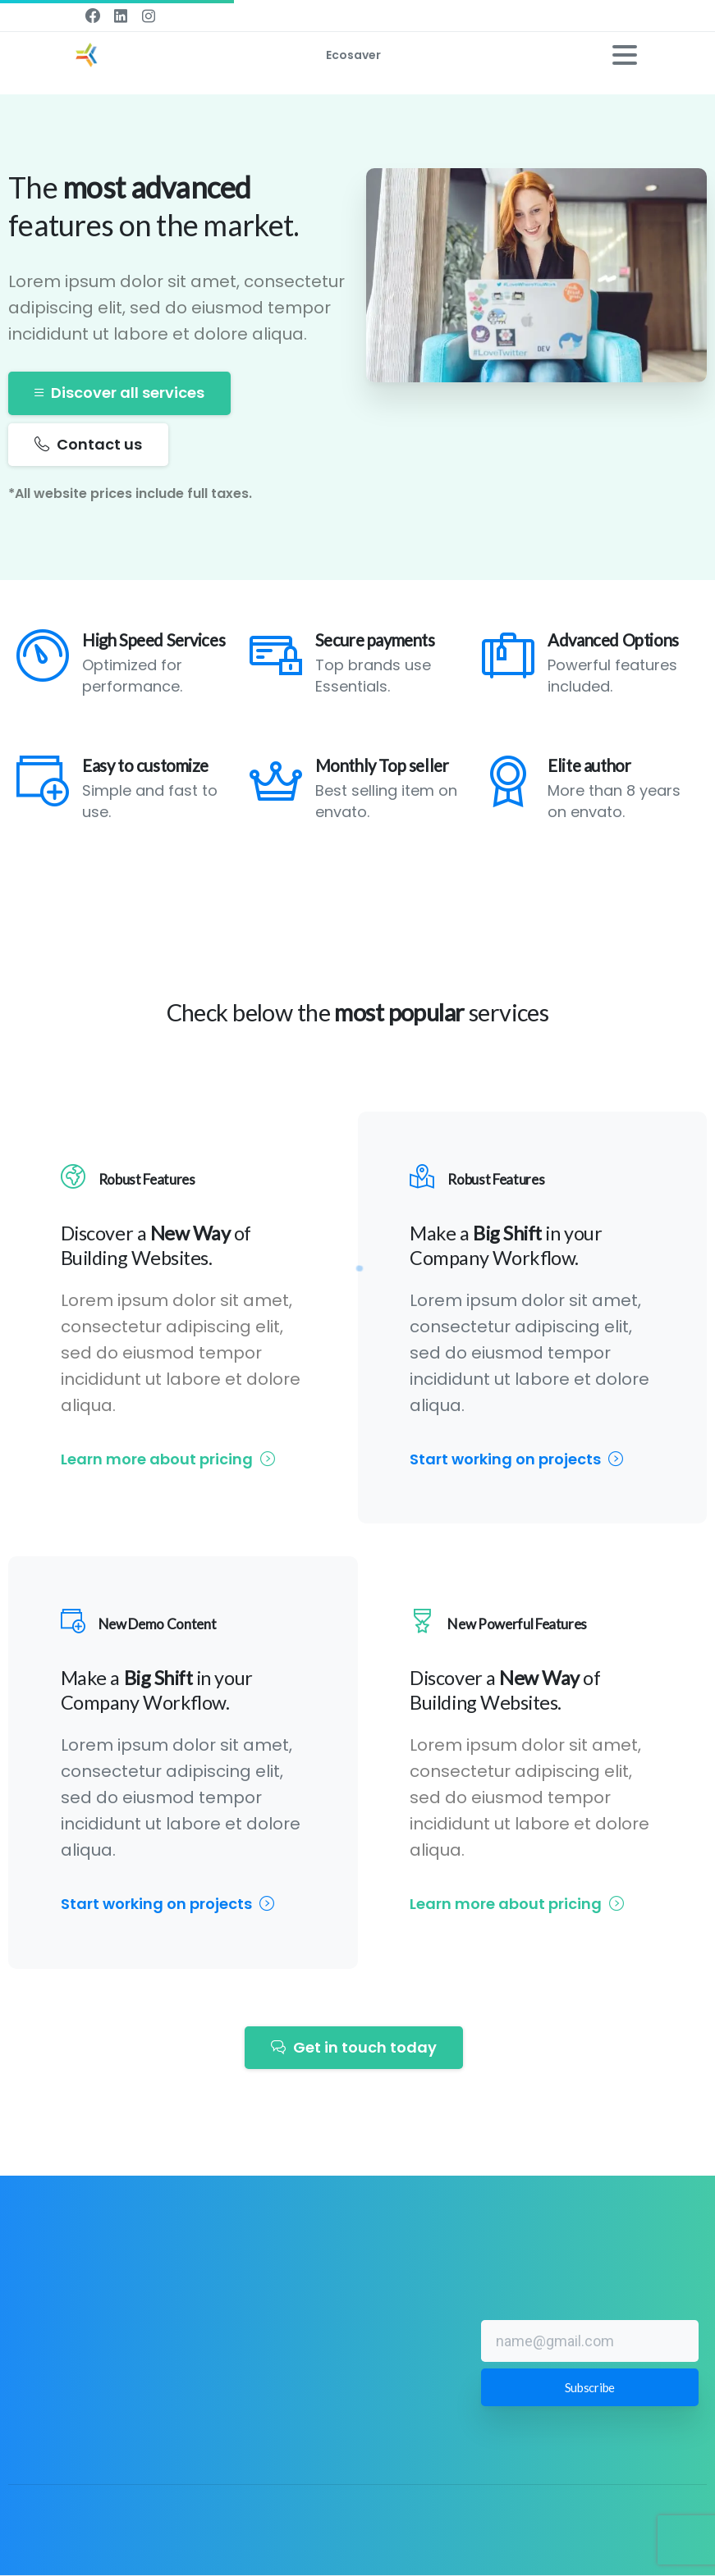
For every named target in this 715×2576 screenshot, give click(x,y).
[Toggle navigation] (624, 55)
